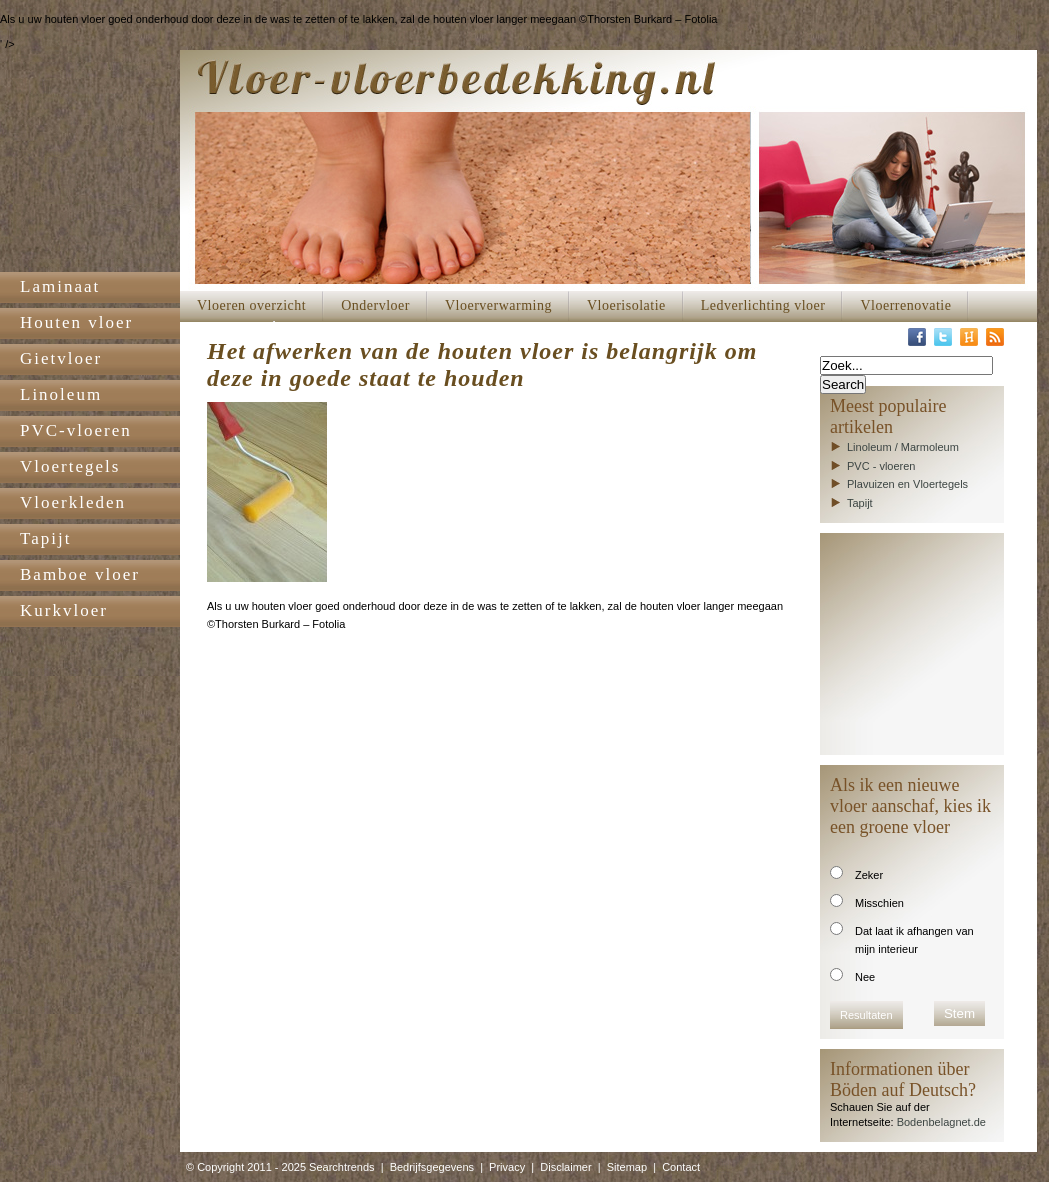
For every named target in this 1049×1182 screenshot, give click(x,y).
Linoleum (61, 394)
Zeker (869, 875)
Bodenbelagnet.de (941, 1122)
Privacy (507, 1167)
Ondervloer (375, 305)
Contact (681, 1167)
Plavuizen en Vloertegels (907, 484)
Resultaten (866, 1015)
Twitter (943, 337)
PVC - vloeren (881, 466)
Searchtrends (341, 1167)
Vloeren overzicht (251, 305)
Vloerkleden (73, 502)
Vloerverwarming (498, 305)
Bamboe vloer (80, 574)
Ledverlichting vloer (763, 305)
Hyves (969, 337)
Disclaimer (565, 1167)
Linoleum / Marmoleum (903, 447)
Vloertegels (70, 466)
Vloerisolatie (626, 305)
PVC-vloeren (76, 430)
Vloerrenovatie (905, 305)
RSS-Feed (995, 337)
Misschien (879, 903)
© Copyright (215, 1167)
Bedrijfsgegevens (432, 1167)
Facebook (917, 337)
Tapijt (860, 503)
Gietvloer (61, 358)
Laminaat (60, 286)
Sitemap (627, 1167)
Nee (865, 977)
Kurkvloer (64, 610)
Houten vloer (76, 322)
